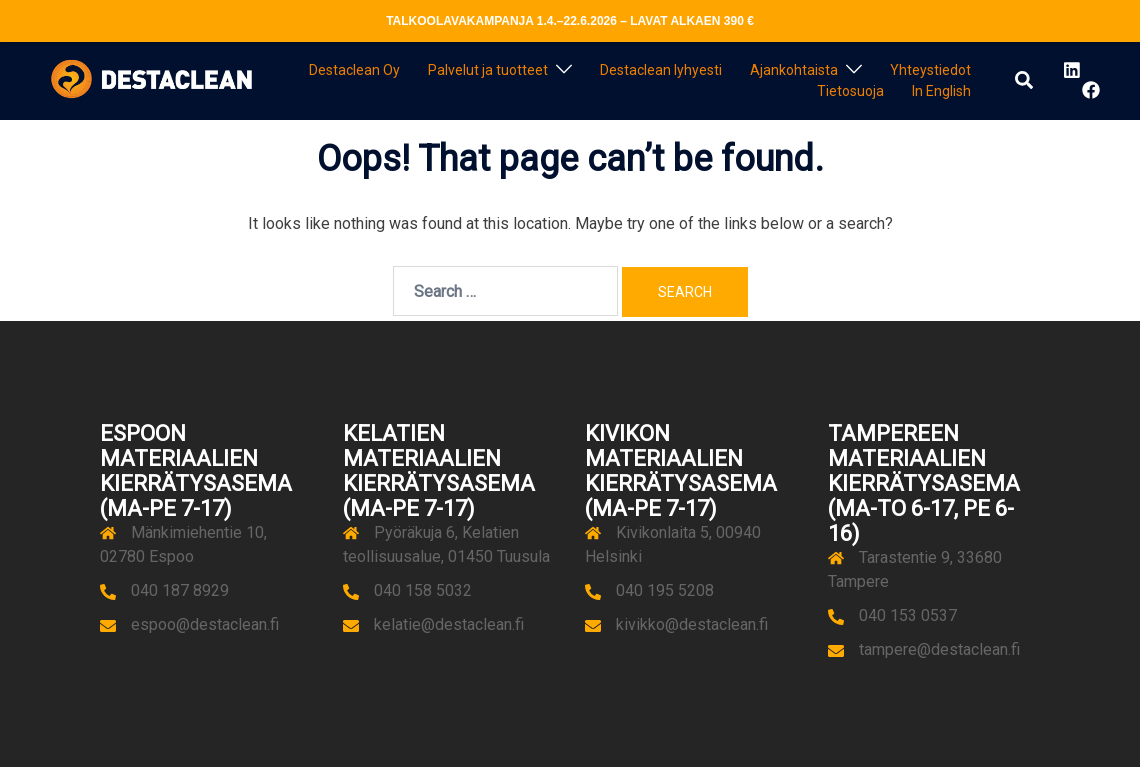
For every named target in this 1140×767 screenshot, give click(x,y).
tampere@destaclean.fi (939, 649)
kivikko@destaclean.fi (692, 624)
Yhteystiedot (930, 70)
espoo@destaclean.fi (205, 624)
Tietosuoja (850, 91)
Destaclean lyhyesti (661, 70)
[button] (1025, 81)
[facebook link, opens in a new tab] (1090, 90)
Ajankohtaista (794, 70)
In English (941, 91)
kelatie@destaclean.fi (449, 624)
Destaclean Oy (354, 70)
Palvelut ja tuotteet (488, 70)
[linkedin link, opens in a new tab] (1070, 70)
